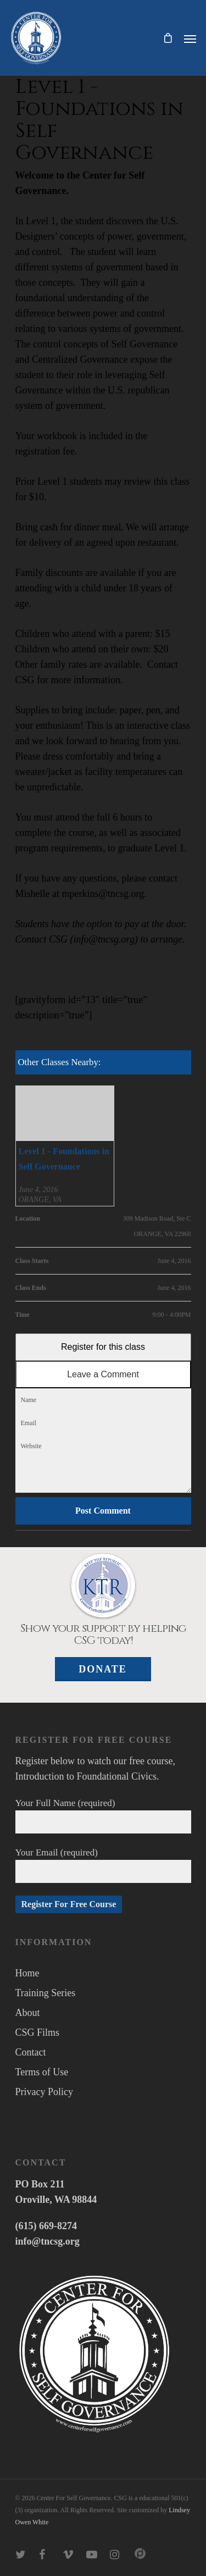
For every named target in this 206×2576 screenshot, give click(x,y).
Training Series (45, 1992)
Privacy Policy (44, 2091)
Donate (103, 1669)
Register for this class (103, 1346)
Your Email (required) (103, 1865)
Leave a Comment (103, 1374)
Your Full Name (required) (103, 1815)
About (27, 2012)
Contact (30, 2052)
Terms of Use (42, 2072)
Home (27, 1973)
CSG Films (37, 2032)
